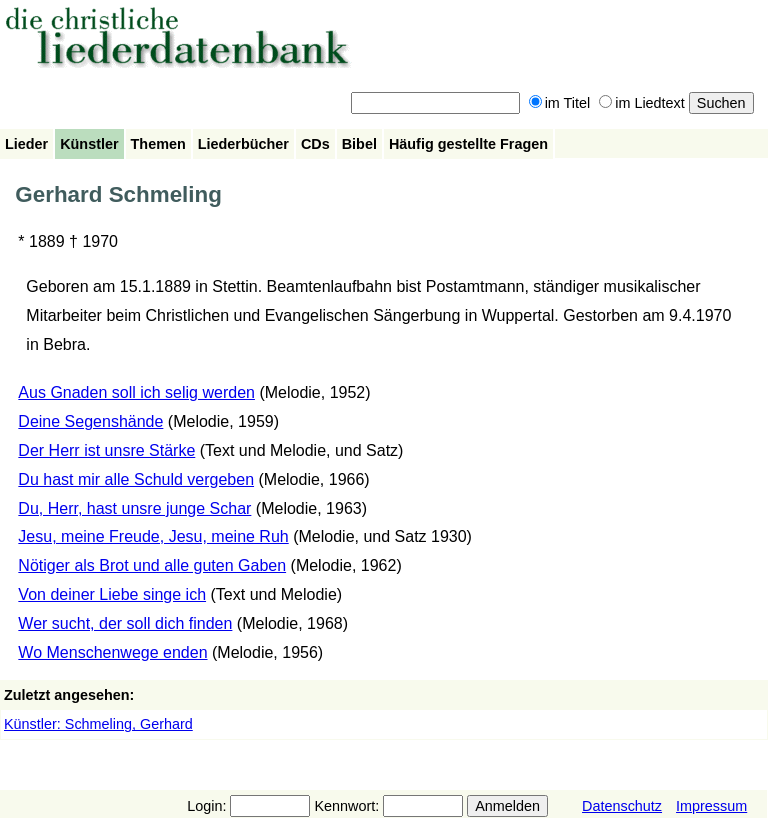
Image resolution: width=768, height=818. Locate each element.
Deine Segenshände (90, 421)
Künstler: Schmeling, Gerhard (98, 724)
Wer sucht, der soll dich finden (125, 623)
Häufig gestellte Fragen (468, 144)
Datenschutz (622, 806)
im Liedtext (642, 103)
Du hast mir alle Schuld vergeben (136, 479)
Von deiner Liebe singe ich (112, 594)
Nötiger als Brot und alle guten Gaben (152, 565)
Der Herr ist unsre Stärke (106, 450)
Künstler (89, 144)
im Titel (560, 103)
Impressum (711, 806)
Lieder (26, 144)
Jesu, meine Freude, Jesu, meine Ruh (153, 536)
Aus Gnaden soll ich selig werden (136, 392)
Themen (158, 144)
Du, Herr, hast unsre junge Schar (134, 508)
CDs (315, 144)
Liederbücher (243, 144)
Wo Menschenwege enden (112, 652)
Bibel (359, 144)
